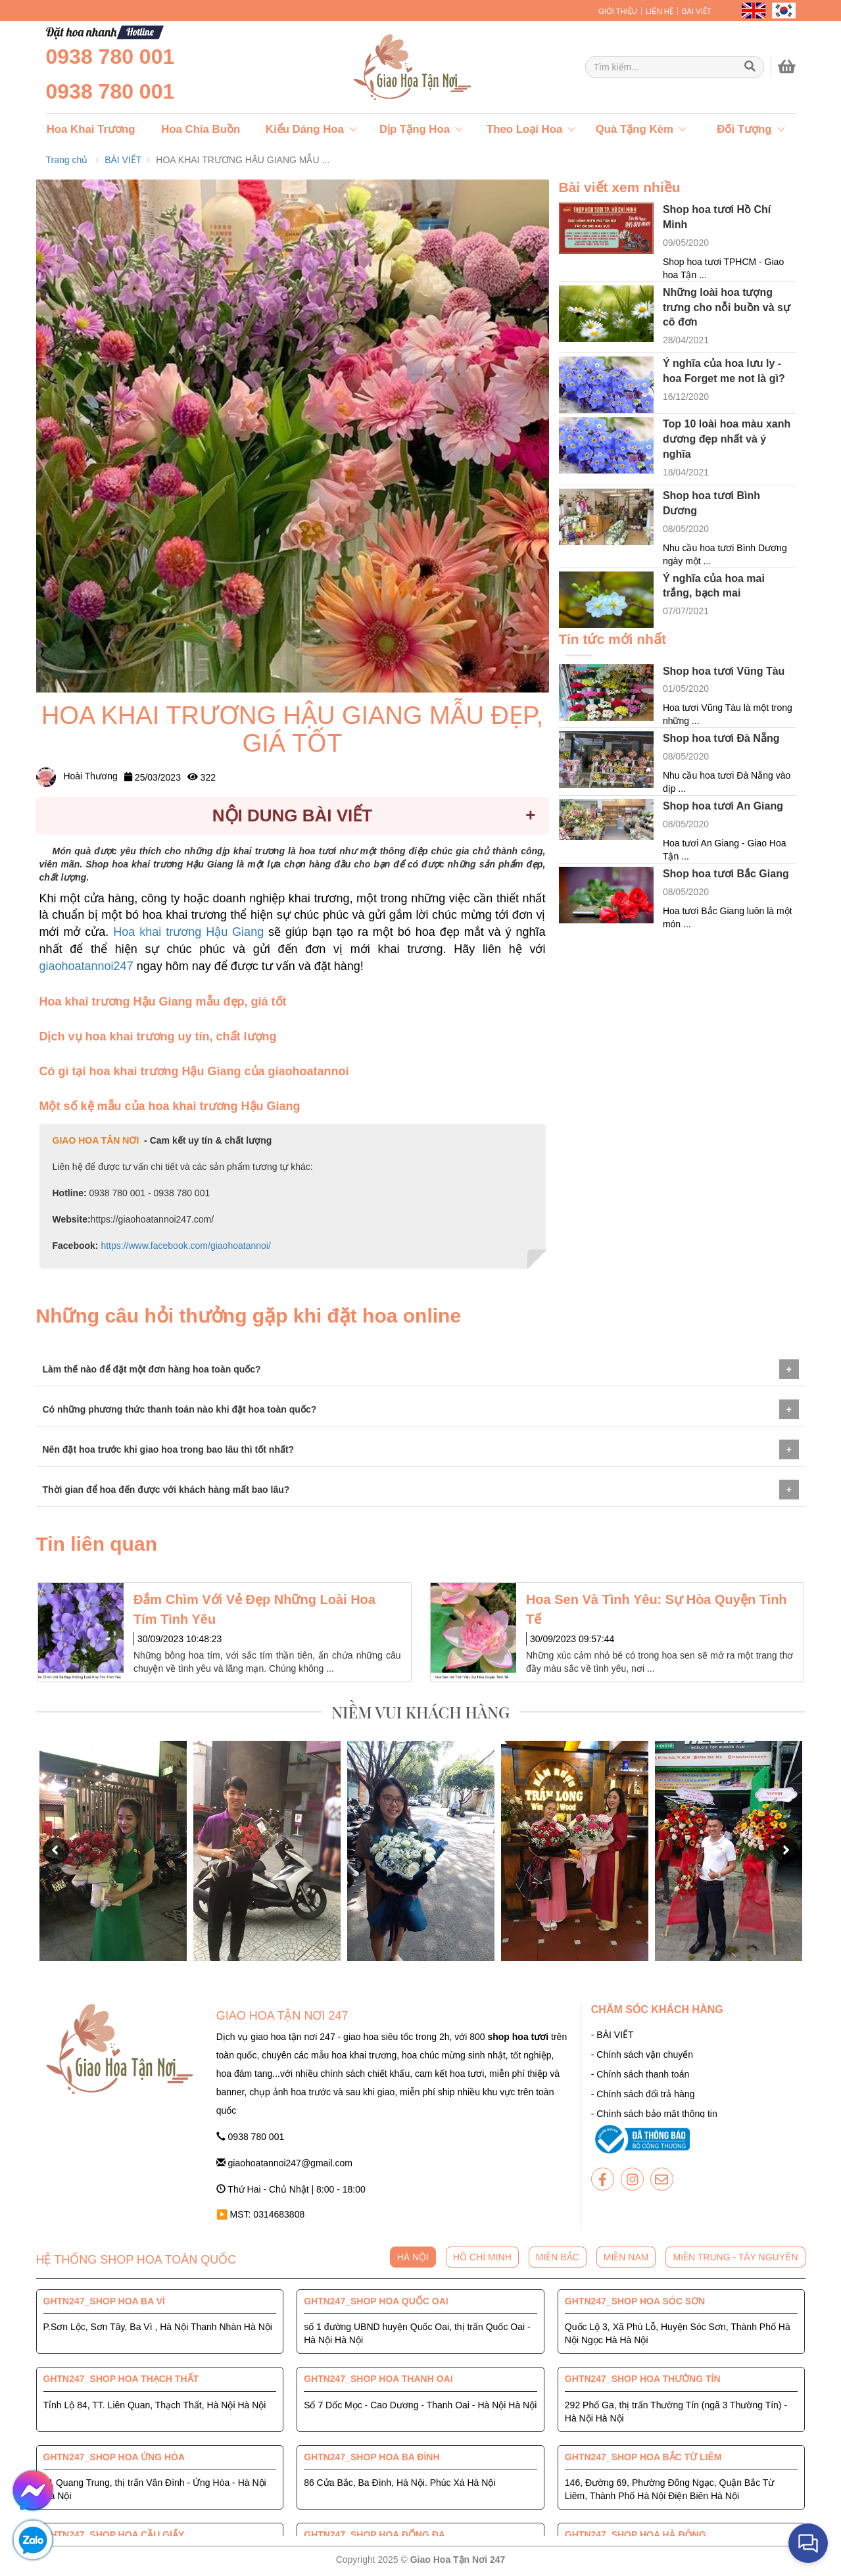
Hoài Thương (77, 776)
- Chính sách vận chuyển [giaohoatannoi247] (642, 2054)
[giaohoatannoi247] (381, 67)
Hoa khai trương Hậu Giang (190, 931)
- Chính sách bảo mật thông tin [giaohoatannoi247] (654, 2113)
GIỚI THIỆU (617, 11)
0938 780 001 (110, 56)
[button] (56, 1850)
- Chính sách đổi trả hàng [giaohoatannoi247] (643, 2094)
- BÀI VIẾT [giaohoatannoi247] (612, 2034)
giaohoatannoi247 (88, 966)
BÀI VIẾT (696, 11)
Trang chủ (67, 160)
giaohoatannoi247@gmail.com (284, 2163)
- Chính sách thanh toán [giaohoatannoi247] (640, 2074)
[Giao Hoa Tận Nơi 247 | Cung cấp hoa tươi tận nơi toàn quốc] (674, 67)
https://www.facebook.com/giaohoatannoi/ (185, 1245)
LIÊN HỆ (659, 11)
